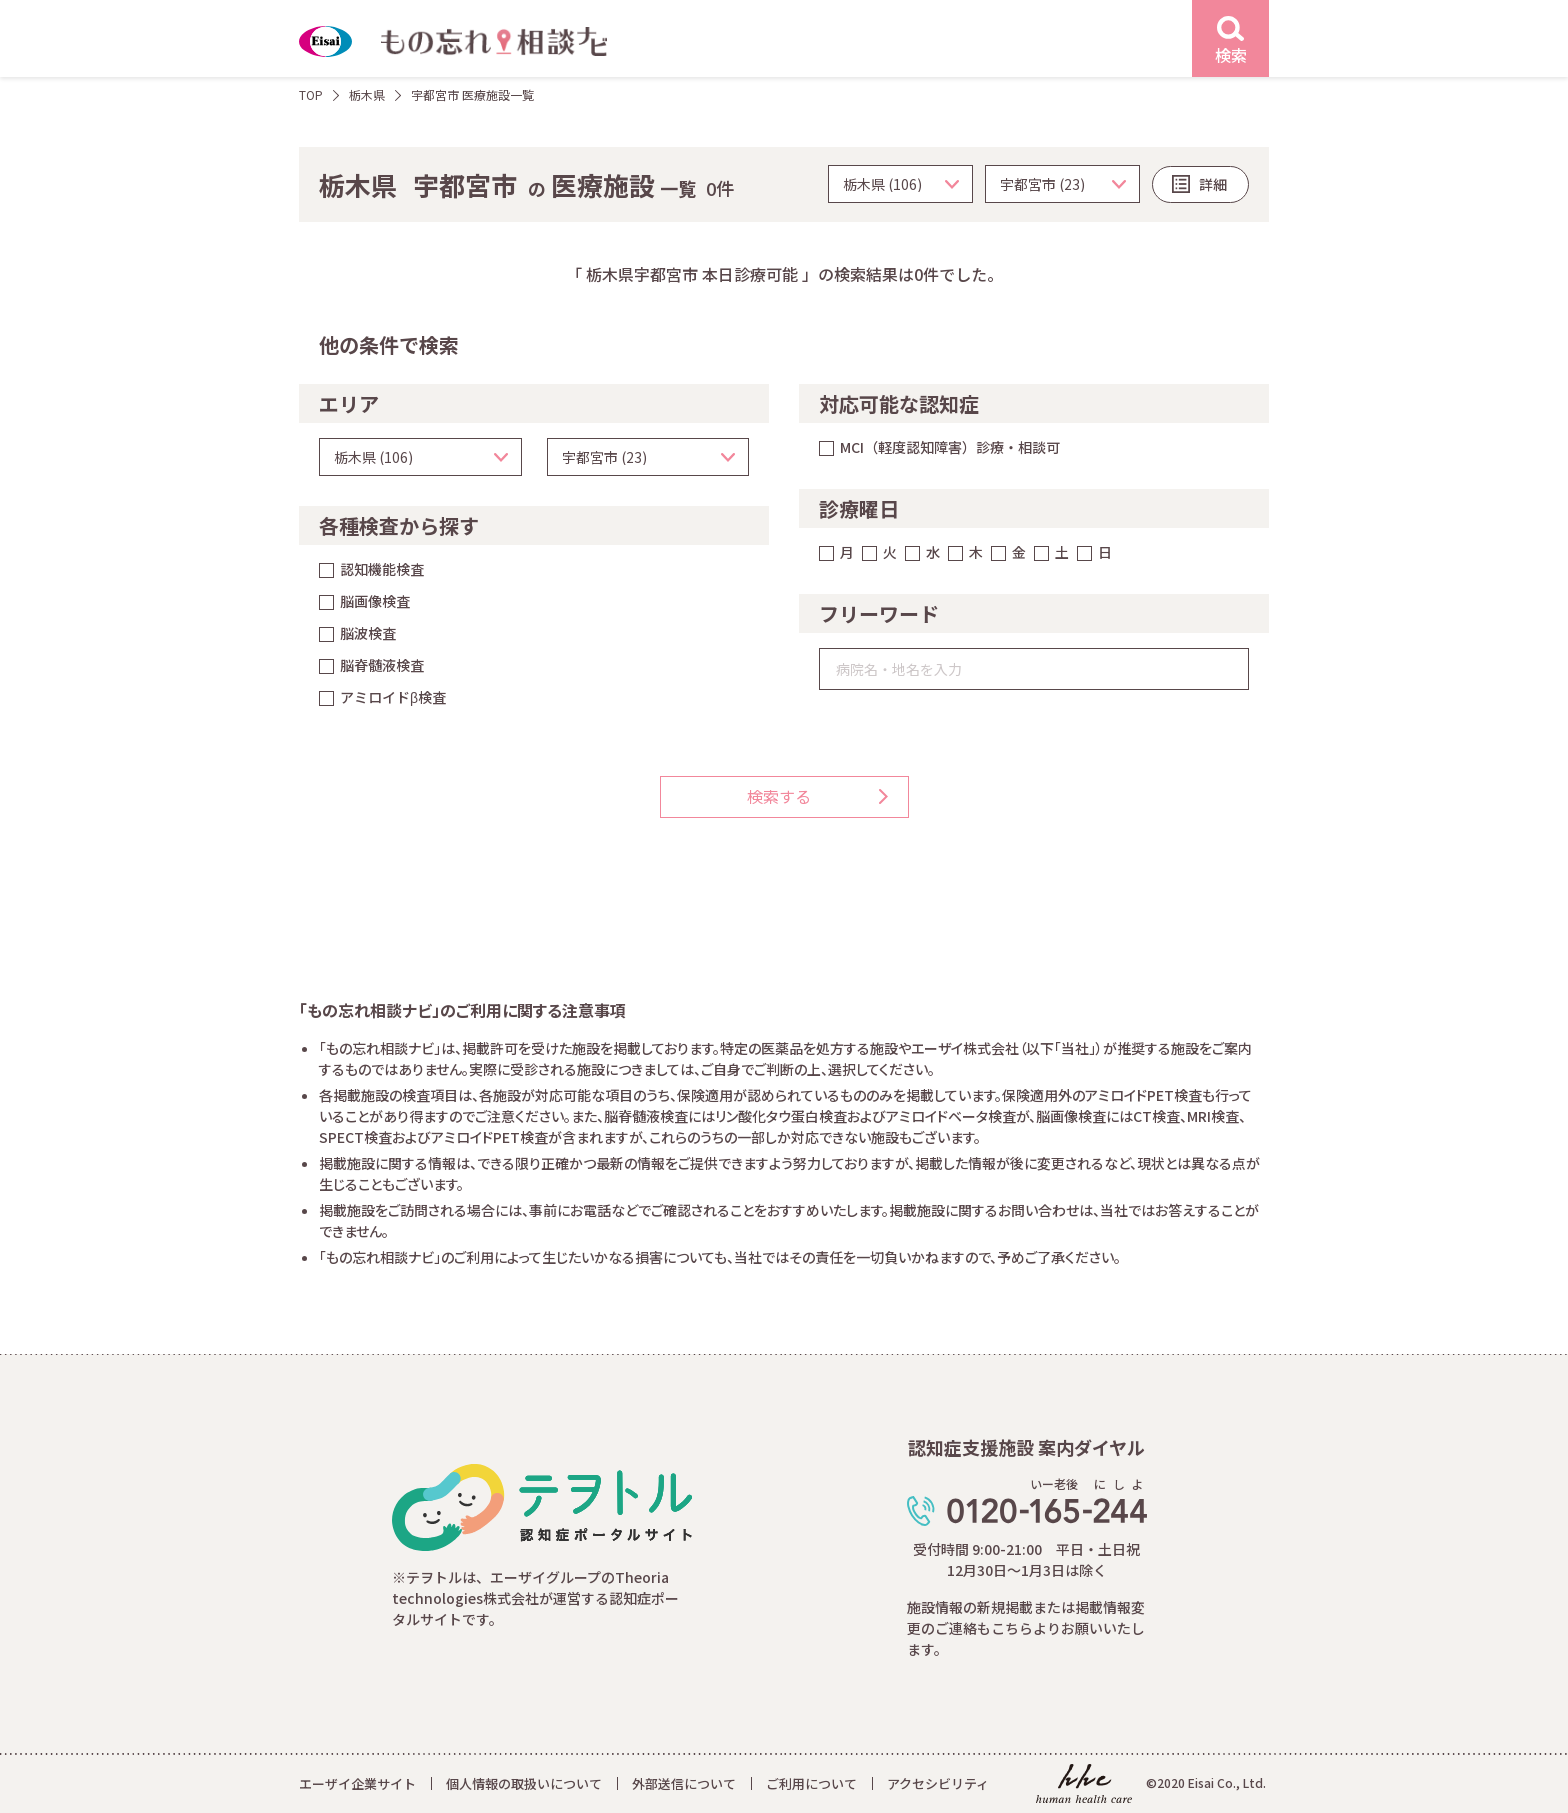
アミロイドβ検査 (393, 697)
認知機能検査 (382, 569)
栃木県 (367, 94)
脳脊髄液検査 (382, 665)
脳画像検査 (375, 601)
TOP (311, 94)
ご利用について (811, 1783)
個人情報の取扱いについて (524, 1783)
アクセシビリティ (938, 1783)
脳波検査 (368, 633)
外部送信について (684, 1783)
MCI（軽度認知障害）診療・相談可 (950, 447)
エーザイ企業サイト (357, 1783)
